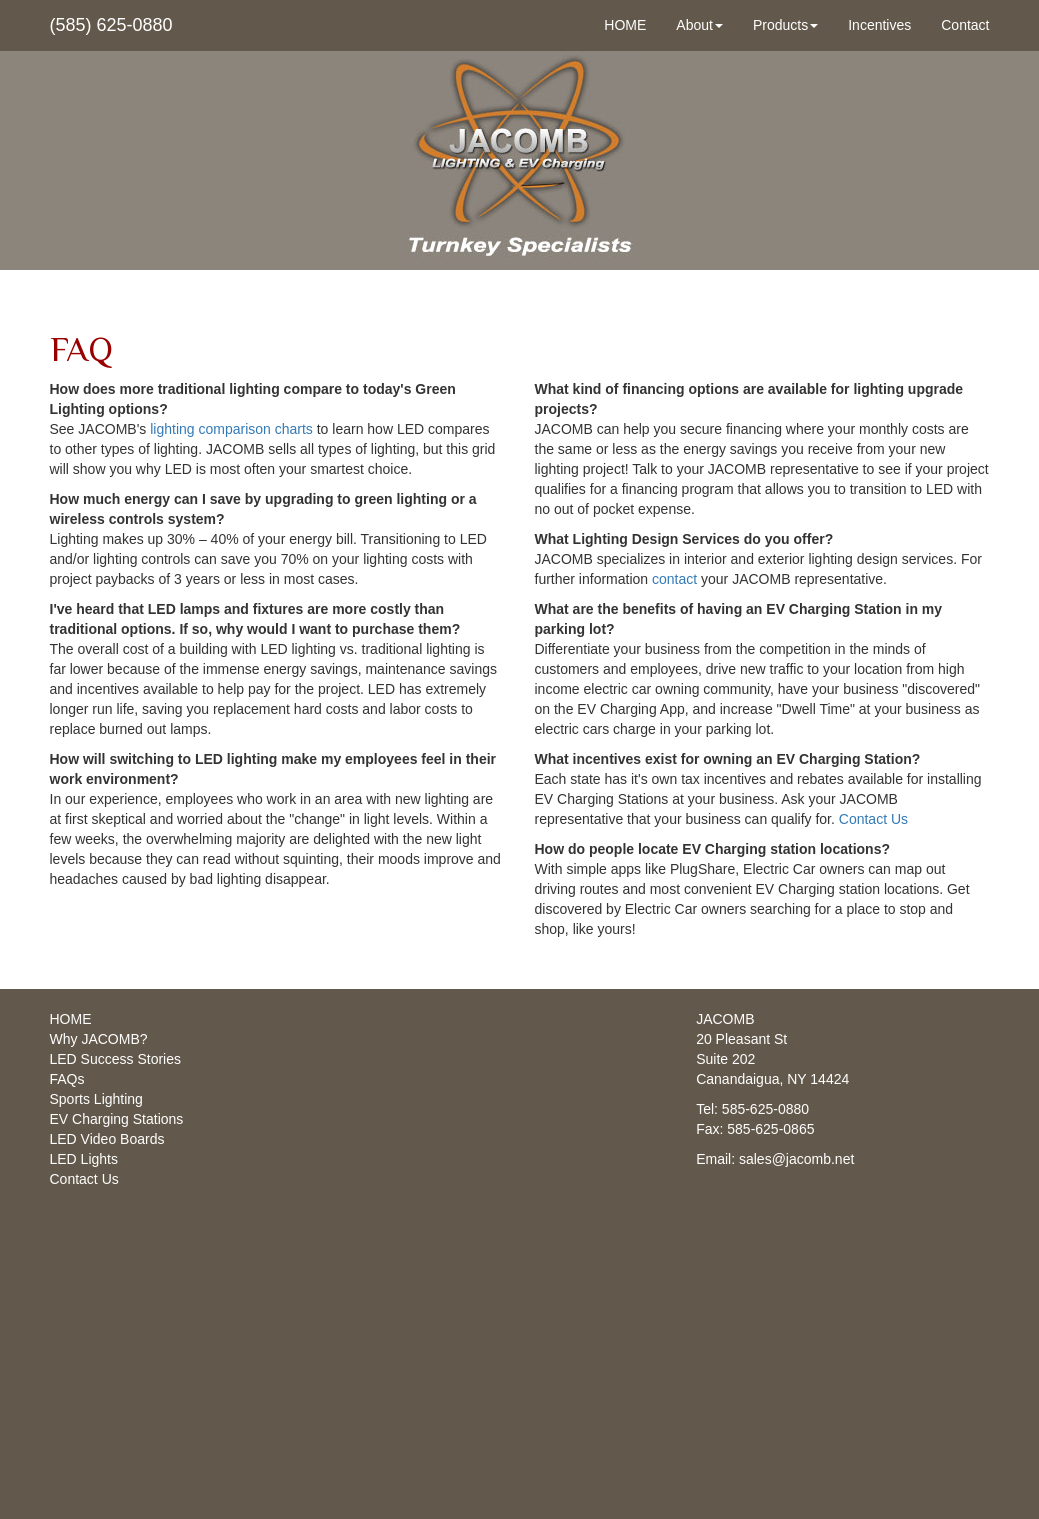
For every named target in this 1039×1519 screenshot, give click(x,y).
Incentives (879, 25)
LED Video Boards (107, 1139)
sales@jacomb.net (796, 1159)
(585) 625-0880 (111, 25)
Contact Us (873, 819)
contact (674, 579)
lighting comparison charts (231, 429)
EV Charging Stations (117, 1119)
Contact (965, 25)
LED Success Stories (116, 1059)
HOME (625, 25)
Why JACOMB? (99, 1039)
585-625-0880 (765, 1109)
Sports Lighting (96, 1099)
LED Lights (84, 1159)
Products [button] (785, 25)
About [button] (699, 25)
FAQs (67, 1079)
